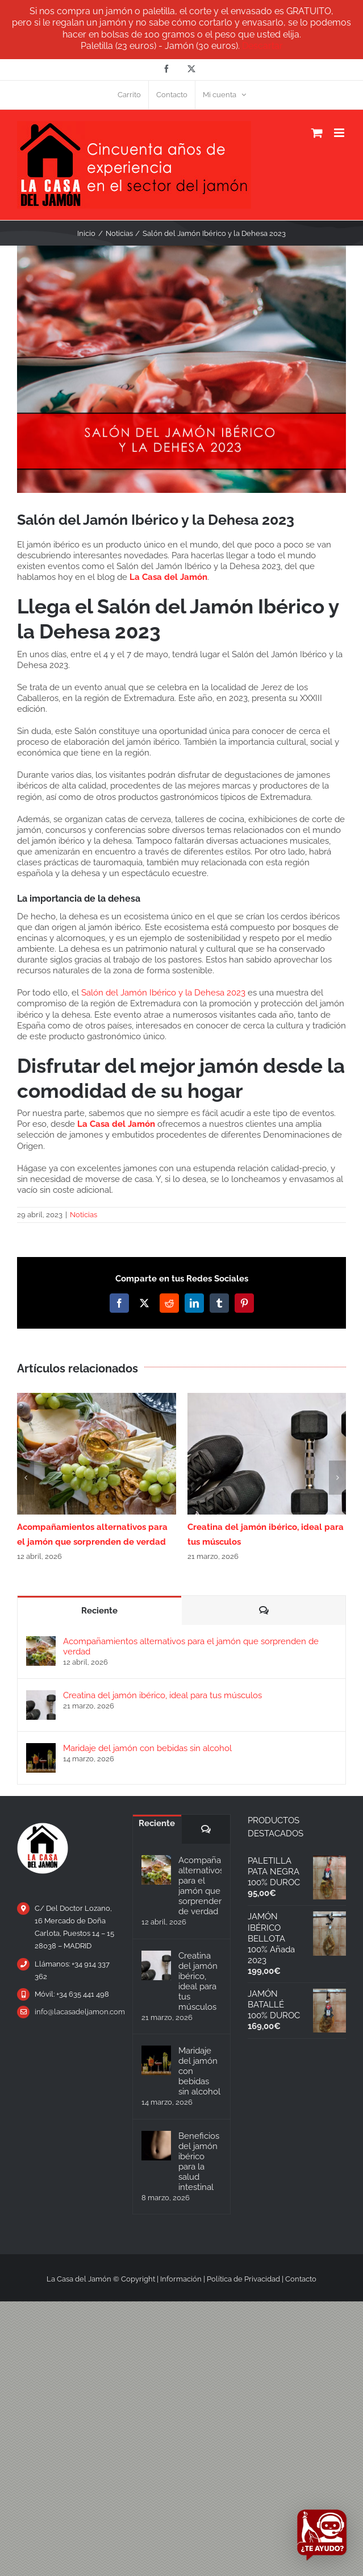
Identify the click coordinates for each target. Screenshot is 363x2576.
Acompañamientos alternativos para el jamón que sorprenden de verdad (191, 1646)
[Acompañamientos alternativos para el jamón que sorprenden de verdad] (41, 1641)
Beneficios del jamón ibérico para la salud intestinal (198, 2161)
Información (181, 2279)
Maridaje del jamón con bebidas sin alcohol (147, 1748)
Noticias (83, 1214)
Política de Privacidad (243, 2279)
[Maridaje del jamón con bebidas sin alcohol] (41, 1748)
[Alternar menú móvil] (340, 133)
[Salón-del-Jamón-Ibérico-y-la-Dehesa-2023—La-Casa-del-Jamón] (181, 369)
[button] (25, 1478)
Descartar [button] (262, 45)
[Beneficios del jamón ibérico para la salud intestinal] (156, 2145)
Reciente (99, 1611)
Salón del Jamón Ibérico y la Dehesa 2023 (163, 993)
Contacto (300, 2279)
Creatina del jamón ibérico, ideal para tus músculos (162, 1695)
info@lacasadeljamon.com (75, 2011)
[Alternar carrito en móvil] (317, 133)
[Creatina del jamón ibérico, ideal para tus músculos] (41, 1695)
